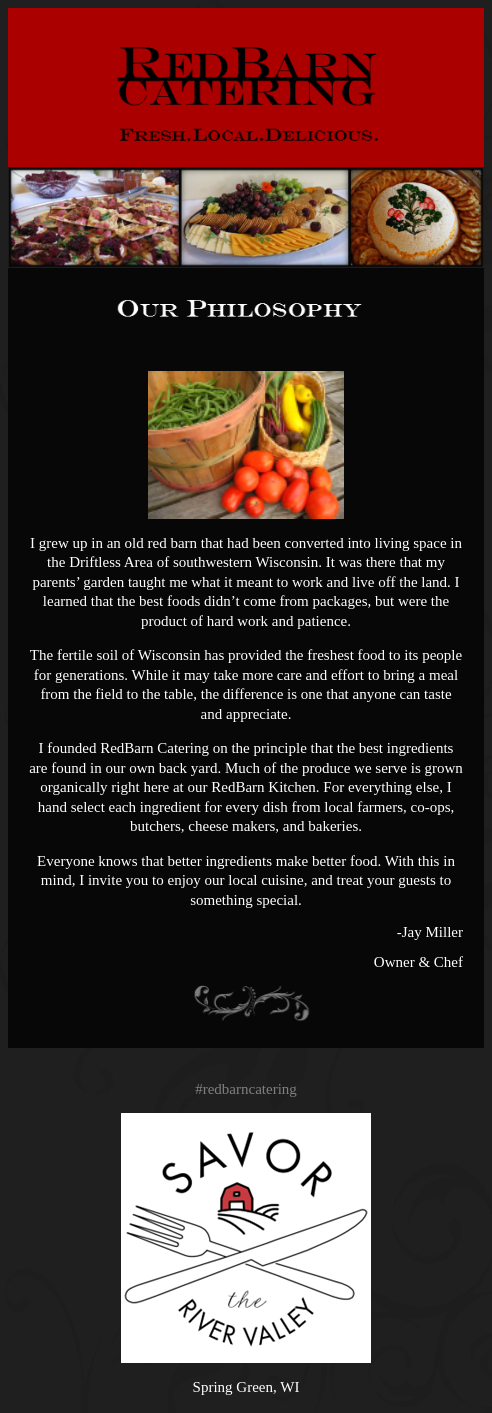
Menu (461, 30)
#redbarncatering (246, 1089)
